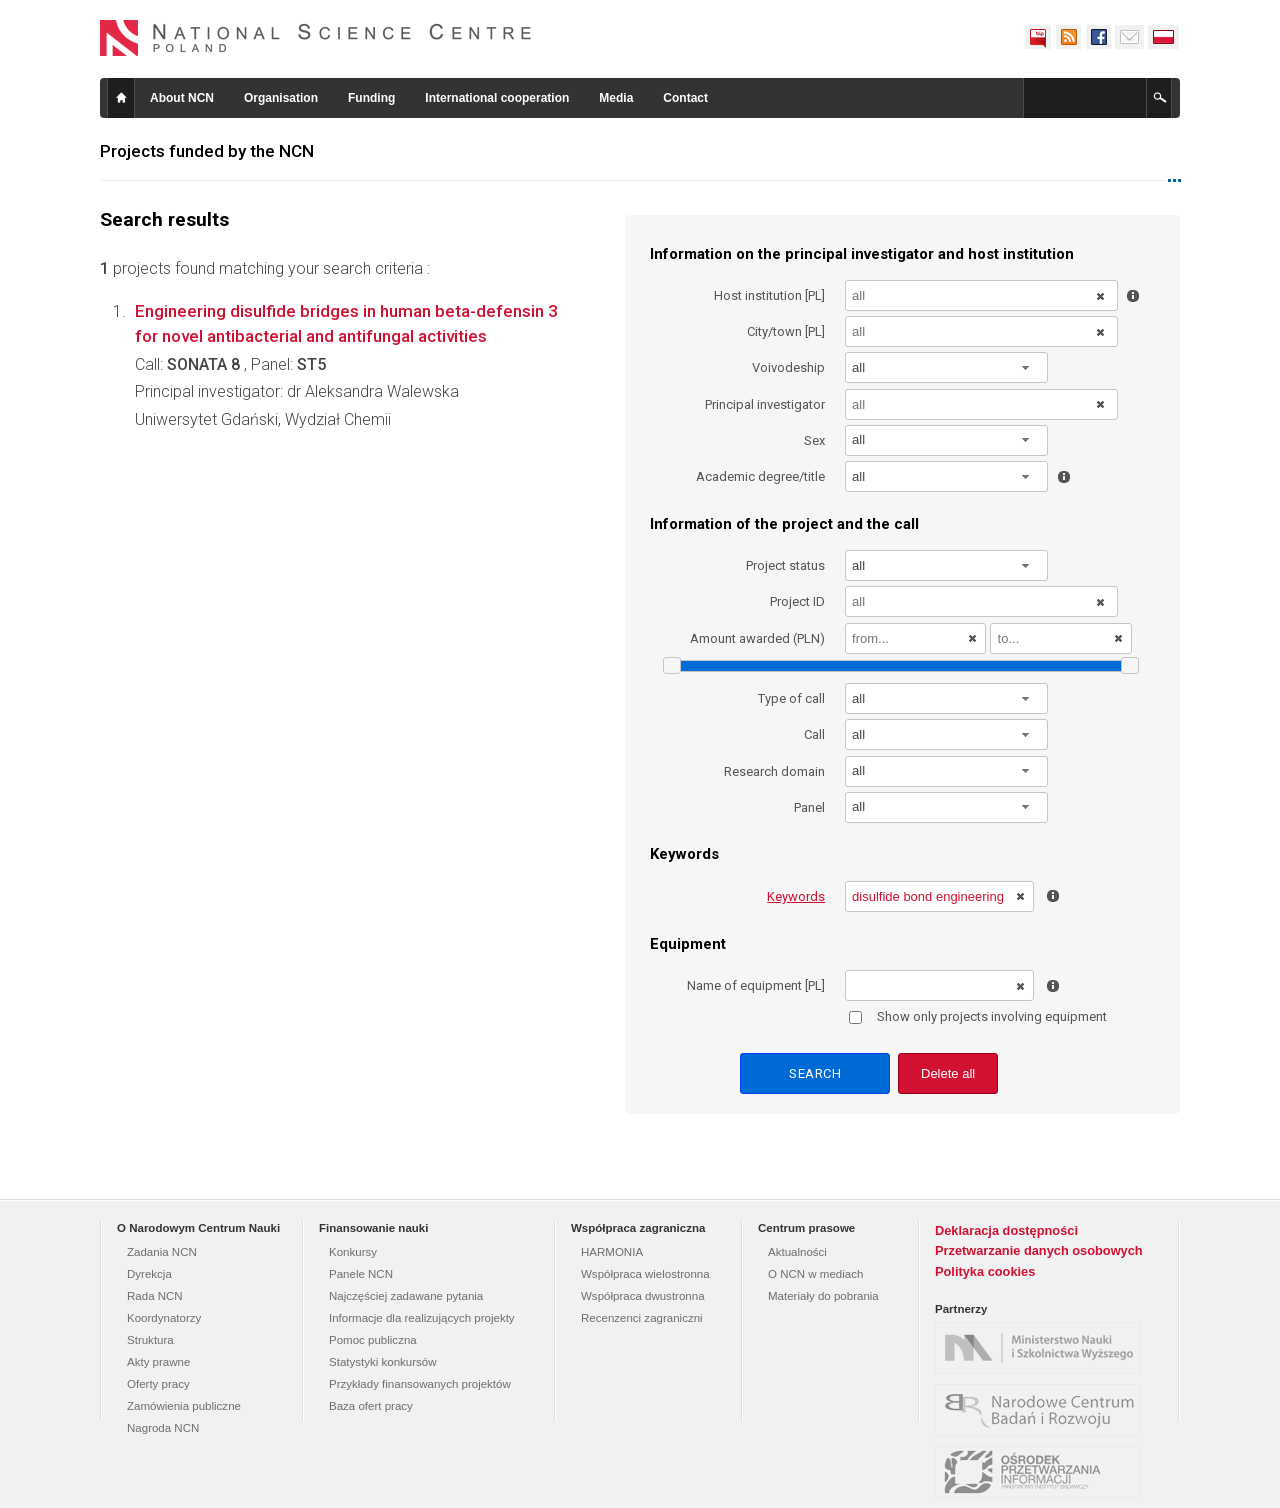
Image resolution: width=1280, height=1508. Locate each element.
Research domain (774, 771)
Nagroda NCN (163, 1428)
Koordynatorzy (164, 1318)
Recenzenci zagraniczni (642, 1318)
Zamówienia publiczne (184, 1406)
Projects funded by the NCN (207, 151)
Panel (809, 807)
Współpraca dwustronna (643, 1296)
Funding (371, 98)
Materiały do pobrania (823, 1296)
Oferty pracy (158, 1384)
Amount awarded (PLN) (757, 638)
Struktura (150, 1340)
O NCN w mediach (815, 1274)
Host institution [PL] (769, 295)
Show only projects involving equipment (978, 1016)
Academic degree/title (760, 476)
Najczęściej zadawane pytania (406, 1296)
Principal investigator (765, 404)
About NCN (182, 98)
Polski (1164, 37)
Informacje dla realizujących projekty (422, 1318)
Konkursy (353, 1252)
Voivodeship (788, 367)
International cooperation (497, 98)
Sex (814, 440)
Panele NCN (361, 1274)
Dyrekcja (149, 1274)
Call (814, 734)
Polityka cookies (985, 1271)
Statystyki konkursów (383, 1362)
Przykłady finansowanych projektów (420, 1384)
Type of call (791, 698)
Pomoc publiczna (373, 1340)
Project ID (797, 601)
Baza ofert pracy (371, 1406)
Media (616, 98)
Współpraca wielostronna (645, 1274)
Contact (685, 98)
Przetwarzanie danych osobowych (1039, 1250)
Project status (785, 565)
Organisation (281, 98)
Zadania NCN (162, 1252)
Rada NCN (155, 1296)
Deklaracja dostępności (1006, 1230)
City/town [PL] (786, 331)
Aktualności (797, 1252)
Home (121, 98)
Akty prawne (158, 1362)
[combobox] (947, 367)
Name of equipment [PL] (756, 985)
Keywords (796, 896)
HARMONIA (612, 1252)
